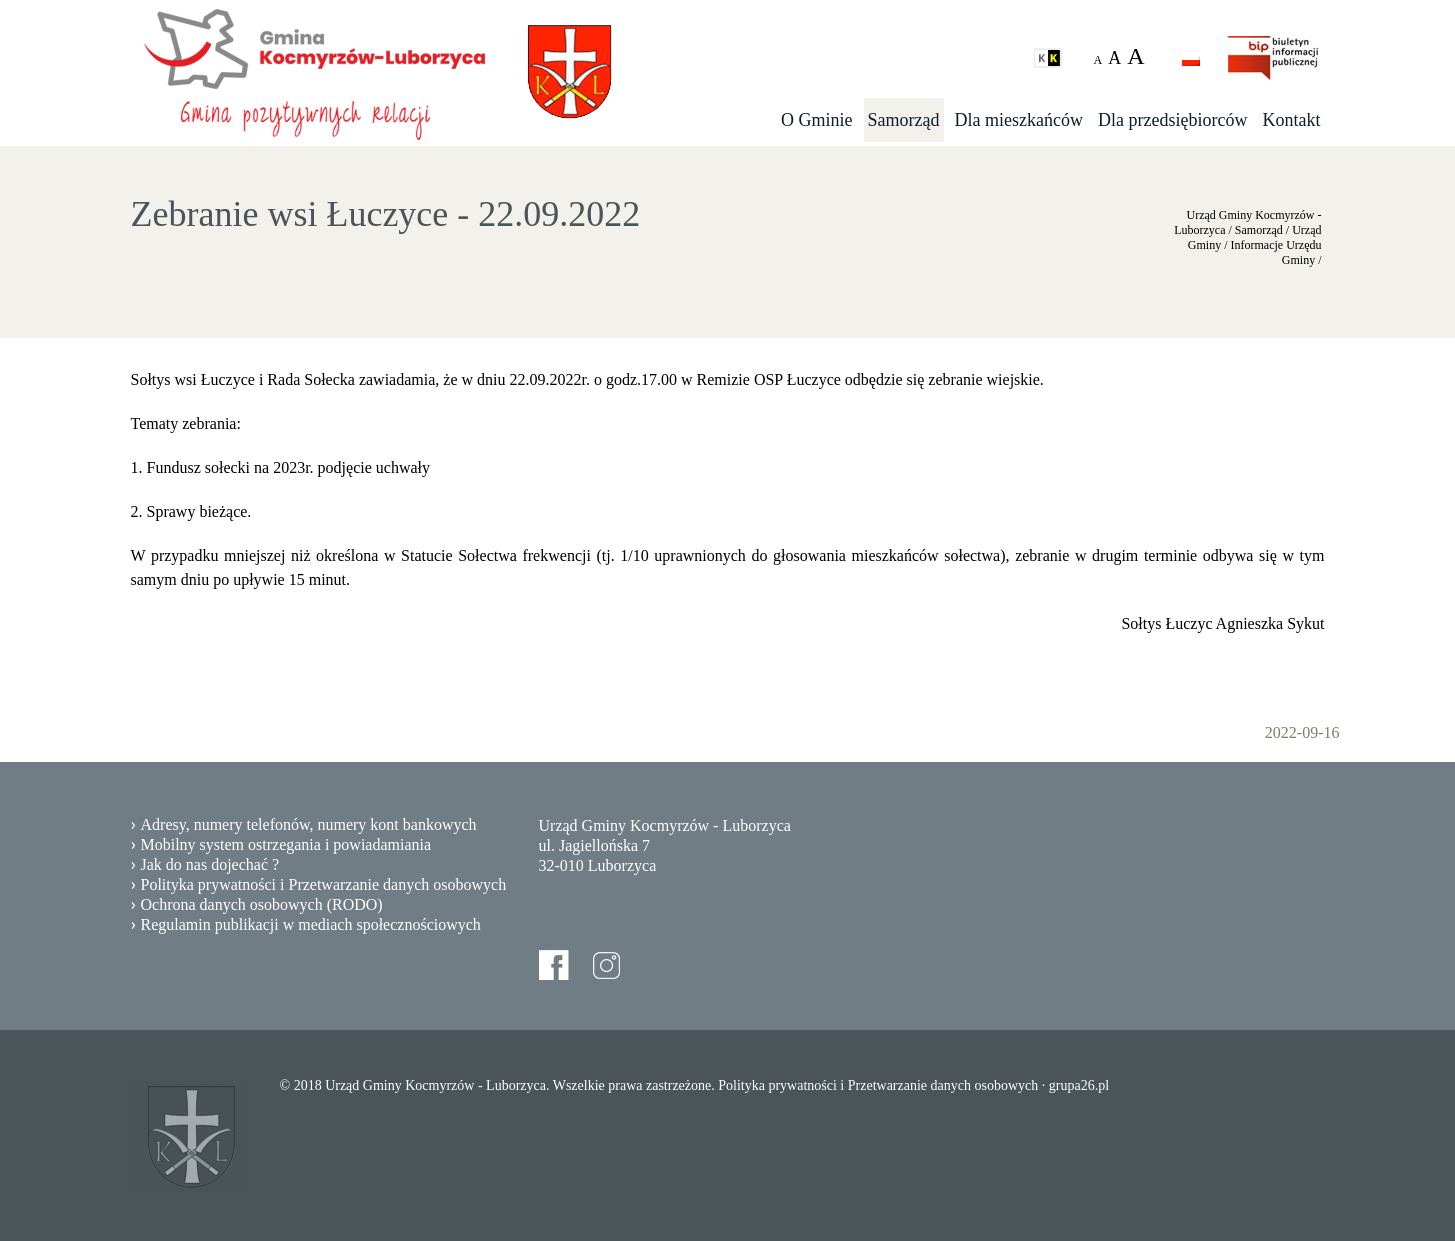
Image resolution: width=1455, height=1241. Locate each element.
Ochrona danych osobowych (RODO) (262, 904)
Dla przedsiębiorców (1172, 120)
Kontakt (1292, 120)
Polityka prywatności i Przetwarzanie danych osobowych (324, 884)
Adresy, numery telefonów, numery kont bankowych (309, 824)
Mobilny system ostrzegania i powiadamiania (286, 844)
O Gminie (817, 120)
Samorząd (904, 120)
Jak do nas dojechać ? (210, 864)
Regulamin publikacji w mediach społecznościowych (311, 924)
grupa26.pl (1079, 1085)
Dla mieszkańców (1019, 120)
